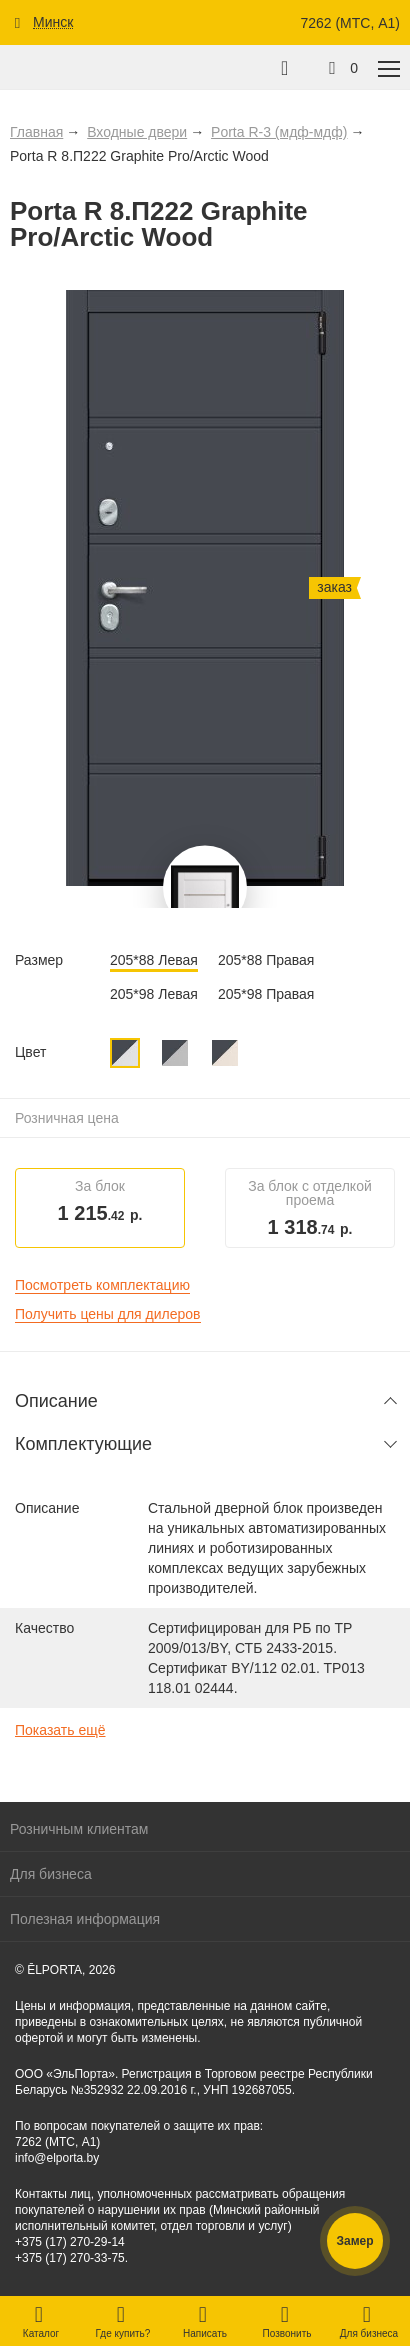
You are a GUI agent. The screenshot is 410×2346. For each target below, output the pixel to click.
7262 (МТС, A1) (350, 23)
